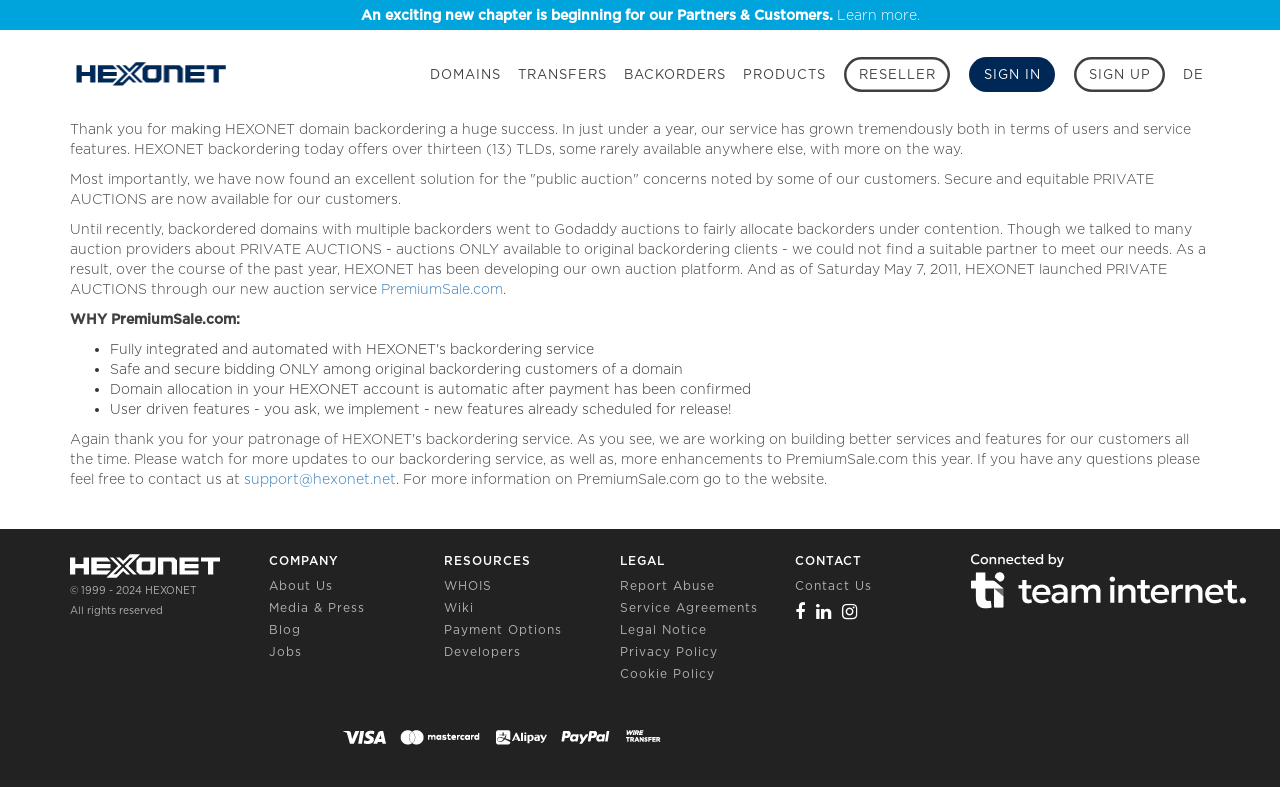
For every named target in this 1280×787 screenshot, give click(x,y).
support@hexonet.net (320, 479)
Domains (465, 74)
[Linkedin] (824, 611)
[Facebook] (800, 611)
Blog (285, 629)
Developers (482, 651)
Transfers (562, 74)
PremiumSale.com (442, 289)
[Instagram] (850, 611)
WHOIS (468, 585)
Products (784, 74)
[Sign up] (1119, 74)
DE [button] (1193, 74)
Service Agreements (689, 607)
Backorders (675, 74)
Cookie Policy (667, 673)
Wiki (459, 607)
